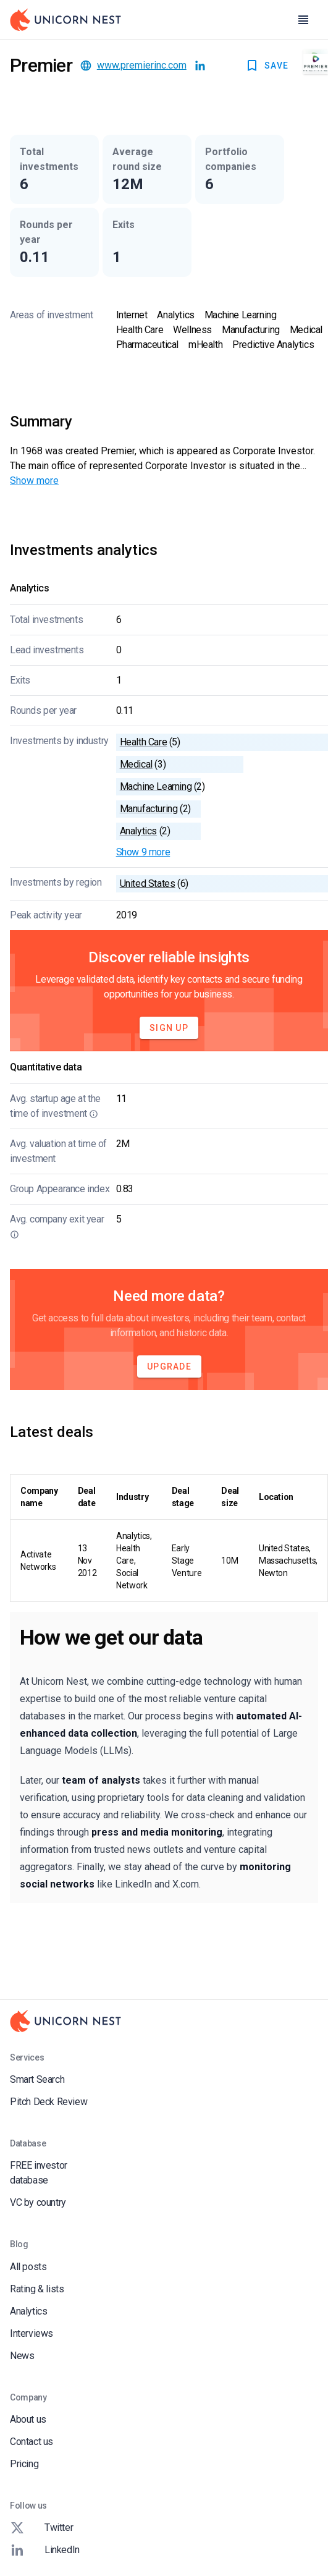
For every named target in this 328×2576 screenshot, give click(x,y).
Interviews (31, 2333)
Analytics (28, 2311)
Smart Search (37, 2079)
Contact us (31, 2441)
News (22, 2356)
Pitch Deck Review (48, 2102)
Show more (34, 480)
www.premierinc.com (142, 65)
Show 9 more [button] (143, 852)
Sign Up (169, 1028)
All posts (28, 2267)
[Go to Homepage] (65, 20)
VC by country (38, 2202)
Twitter (41, 2527)
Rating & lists (37, 2289)
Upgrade (169, 1366)
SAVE (266, 65)
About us (28, 2419)
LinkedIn (45, 2550)
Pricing (24, 2464)
